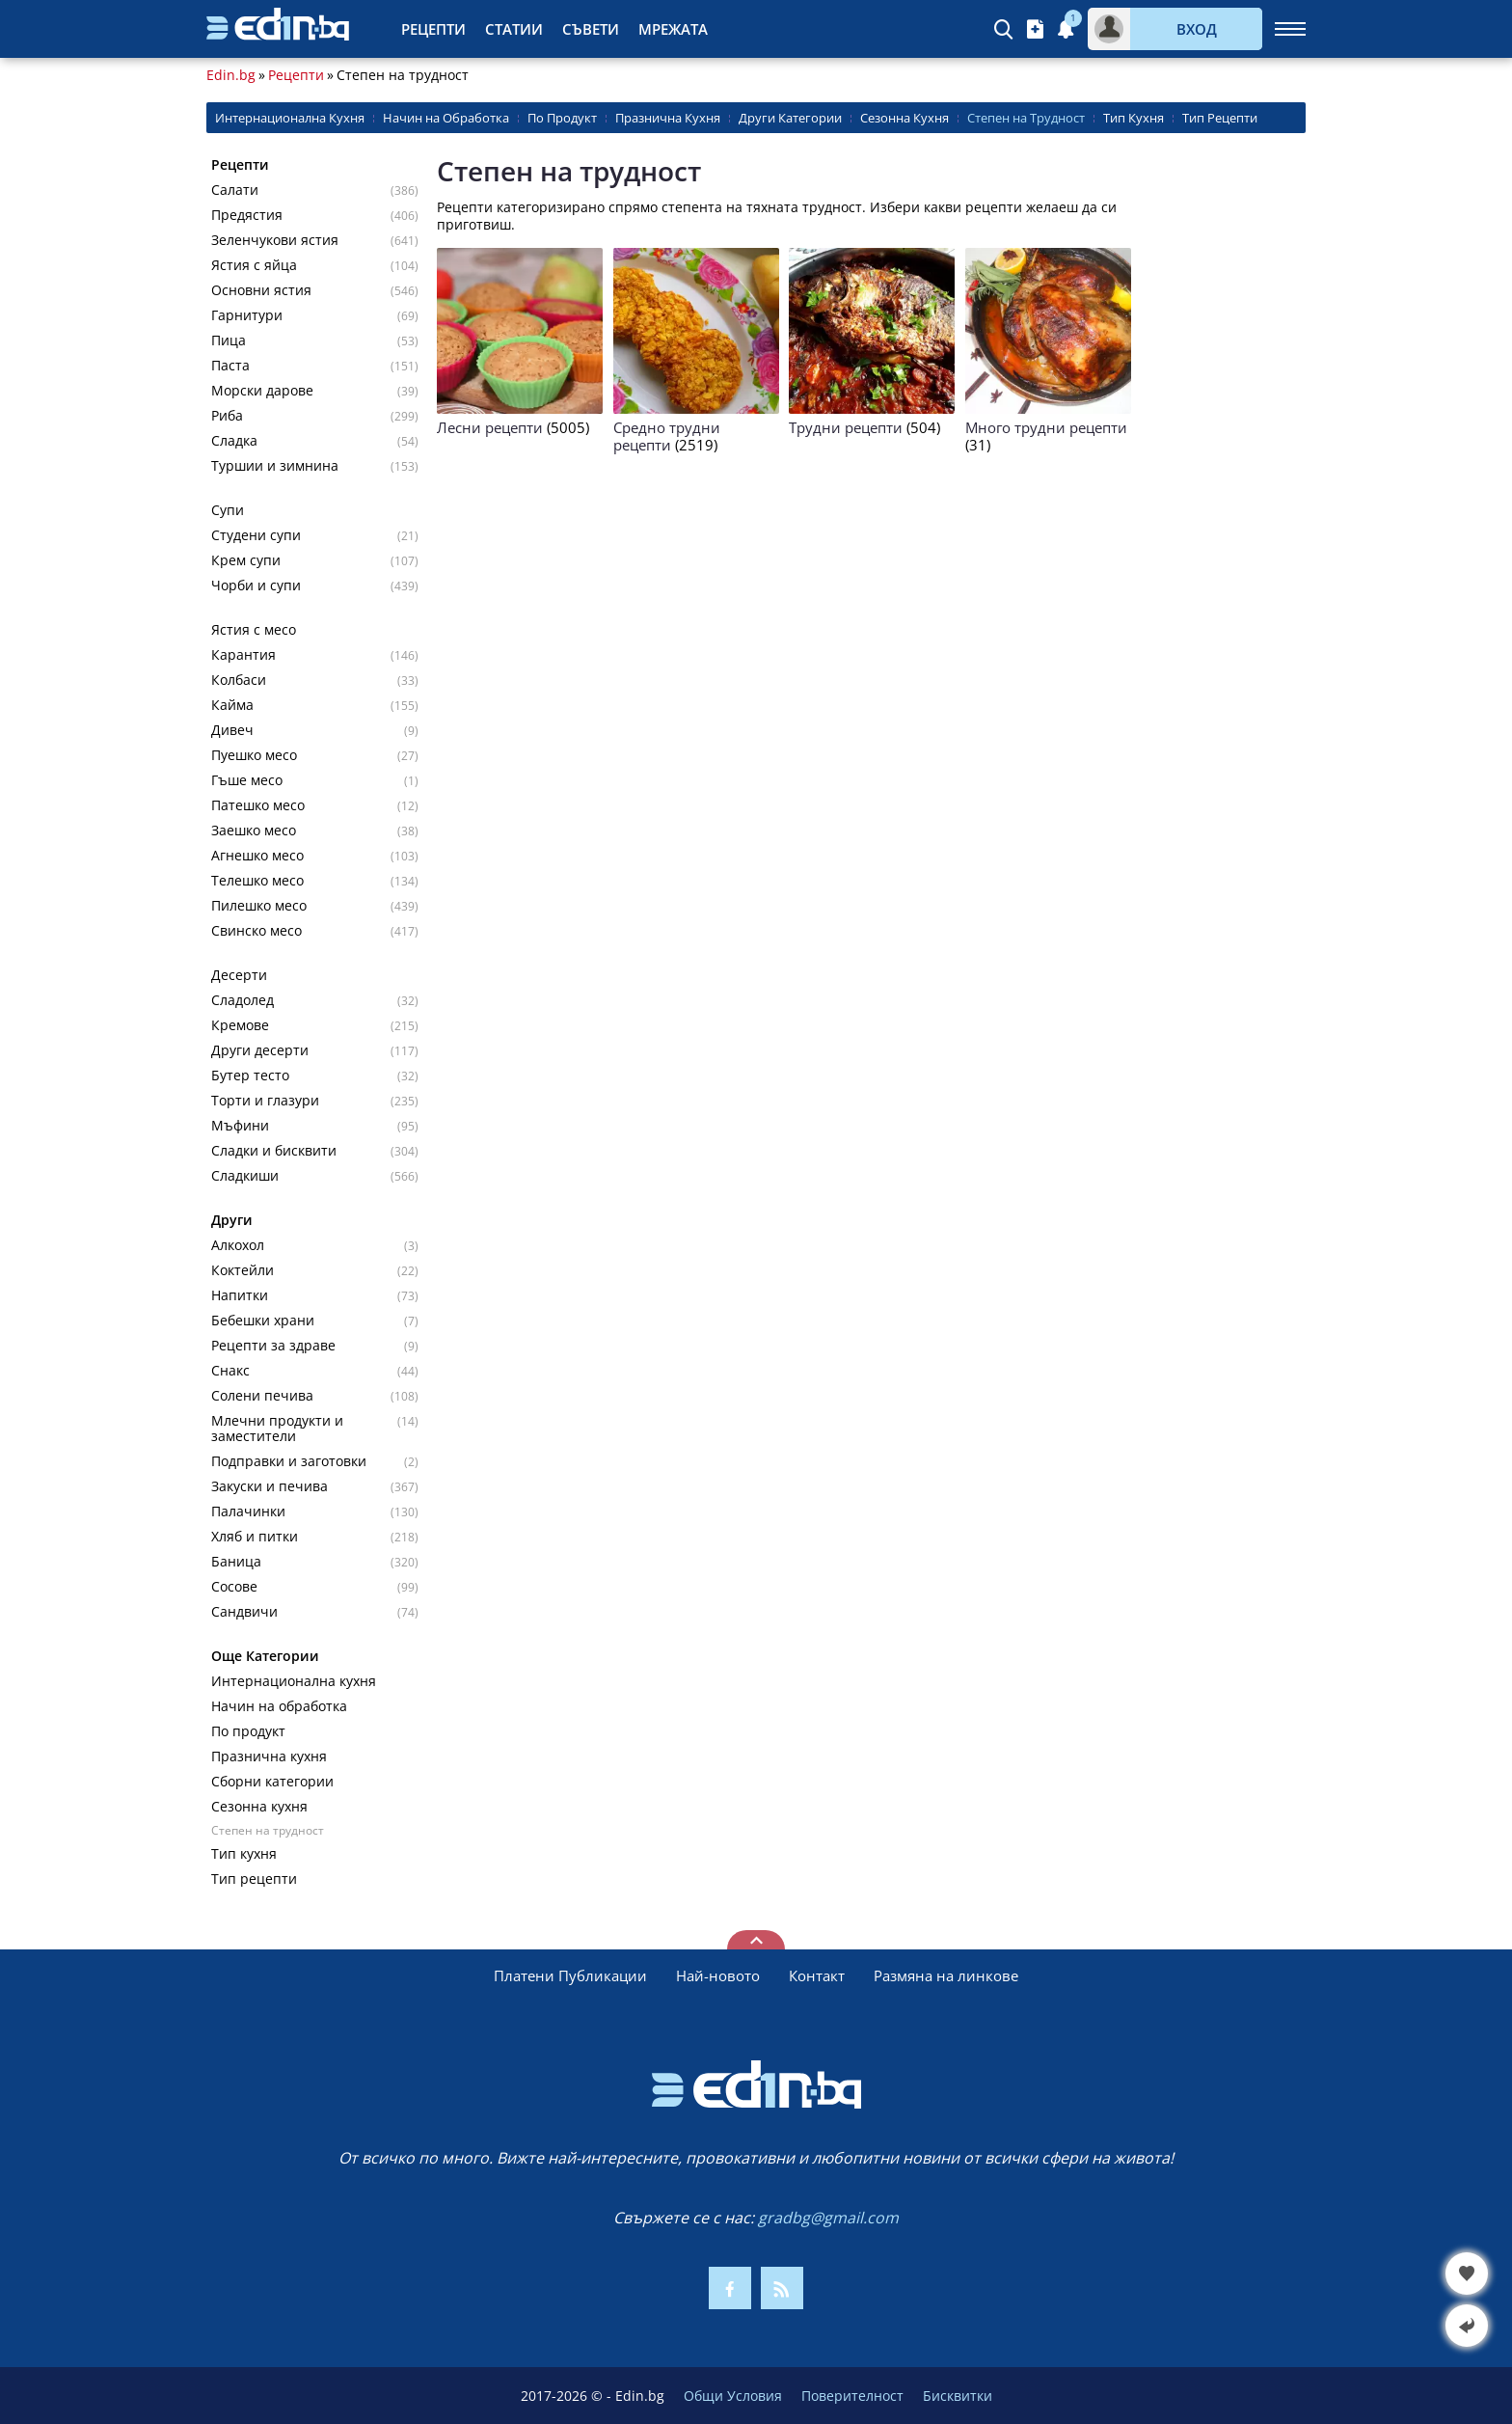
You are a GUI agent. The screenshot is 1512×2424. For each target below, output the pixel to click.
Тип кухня (244, 1854)
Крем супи (246, 560)
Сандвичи (244, 1612)
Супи (227, 510)
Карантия (243, 655)
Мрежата (673, 29)
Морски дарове (262, 390)
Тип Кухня (1133, 117)
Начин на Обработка (446, 117)
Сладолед (242, 1000)
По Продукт (562, 117)
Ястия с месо (253, 630)
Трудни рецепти (846, 427)
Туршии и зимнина (274, 466)
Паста (230, 365)
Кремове (240, 1025)
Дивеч (232, 730)
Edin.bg (231, 75)
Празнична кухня (269, 1756)
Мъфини (240, 1125)
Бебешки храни (262, 1320)
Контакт (817, 1975)
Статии (514, 29)
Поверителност (852, 2395)
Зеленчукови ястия (274, 240)
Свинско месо (256, 931)
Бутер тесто (250, 1075)
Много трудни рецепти (1046, 427)
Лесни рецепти (490, 427)
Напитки (239, 1295)
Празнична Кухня (667, 117)
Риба (227, 415)
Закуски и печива (269, 1486)
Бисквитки (957, 2395)
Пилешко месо (259, 905)
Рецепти (433, 29)
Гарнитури (247, 315)
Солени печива (262, 1395)
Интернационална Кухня (289, 117)
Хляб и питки (254, 1536)
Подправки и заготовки (288, 1461)
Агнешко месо (257, 855)
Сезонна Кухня (904, 117)
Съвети (590, 29)
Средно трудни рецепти (666, 436)
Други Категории (790, 117)
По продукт (248, 1731)
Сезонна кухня (259, 1806)
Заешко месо (253, 830)
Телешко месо (257, 880)
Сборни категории (272, 1781)
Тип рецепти (254, 1879)
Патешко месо (258, 805)
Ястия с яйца (254, 265)
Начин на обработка (279, 1706)
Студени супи (256, 535)
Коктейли (242, 1270)
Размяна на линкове (946, 1975)
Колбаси (238, 680)
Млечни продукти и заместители (277, 1428)
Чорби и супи (256, 585)
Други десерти (260, 1050)
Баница (236, 1561)
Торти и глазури (265, 1100)
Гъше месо (247, 780)
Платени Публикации (570, 1975)
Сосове (234, 1586)
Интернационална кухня (293, 1681)
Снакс (230, 1370)
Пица (228, 340)
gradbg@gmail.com (828, 2217)
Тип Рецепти (1219, 117)
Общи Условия (733, 2395)
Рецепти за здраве (273, 1345)
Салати (234, 190)
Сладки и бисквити (274, 1150)
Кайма (232, 705)
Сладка (234, 441)
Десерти (239, 975)
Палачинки (248, 1511)
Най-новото (718, 1975)
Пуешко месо (254, 755)
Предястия (247, 215)
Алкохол (237, 1245)
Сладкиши (245, 1176)
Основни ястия (261, 290)
